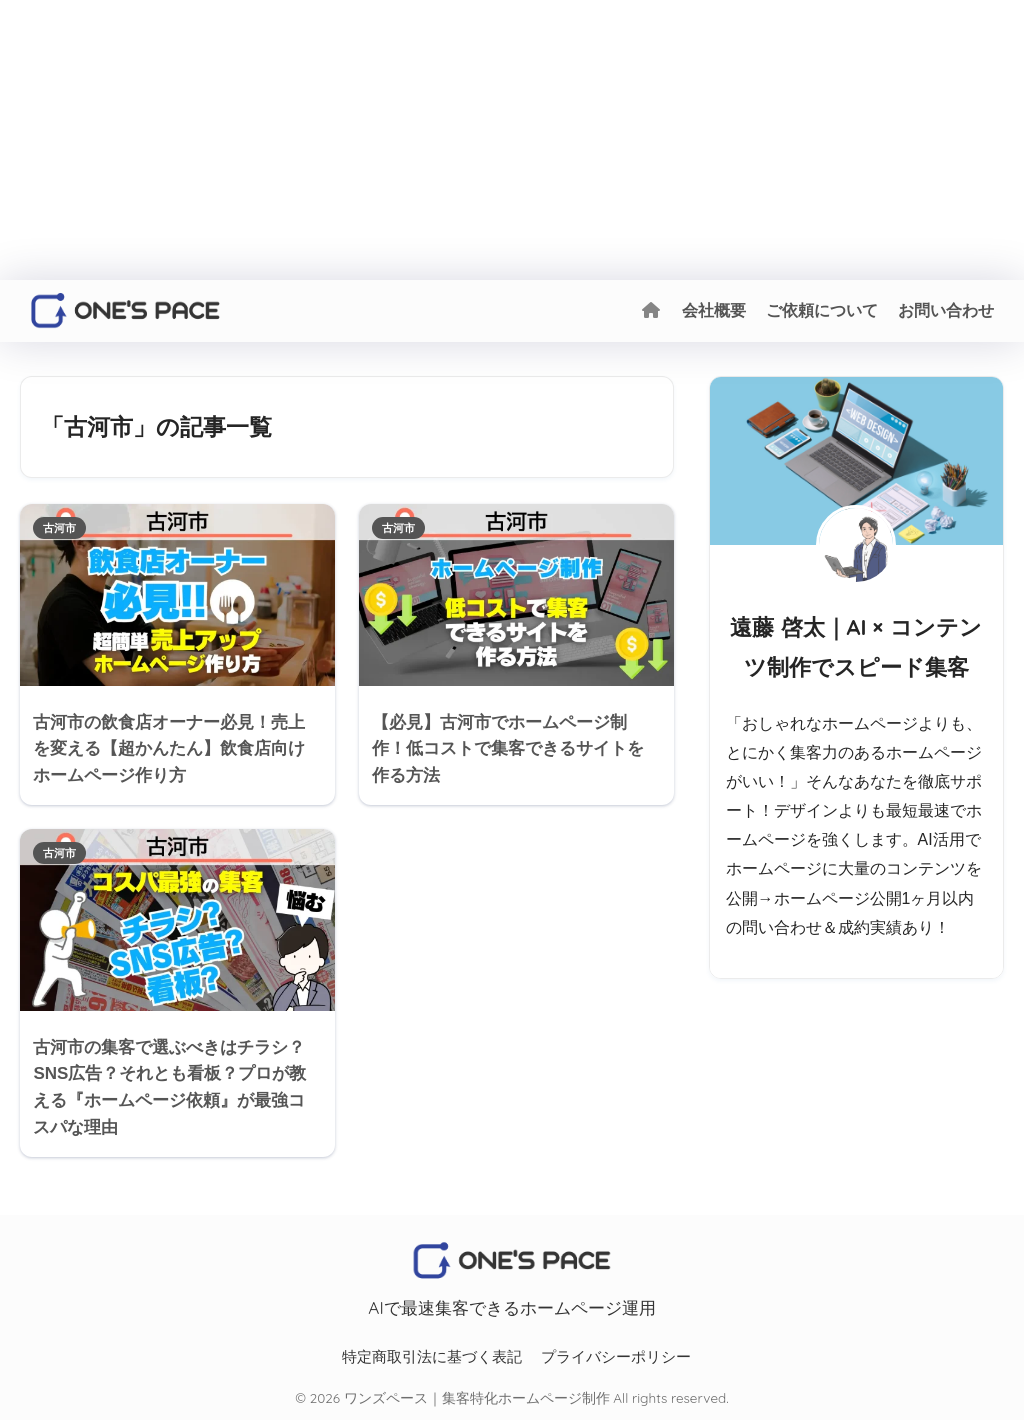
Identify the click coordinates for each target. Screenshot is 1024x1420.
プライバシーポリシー (616, 1357)
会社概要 (714, 310)
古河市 (59, 528)
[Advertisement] (512, 140)
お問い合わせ (946, 310)
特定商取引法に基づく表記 (432, 1357)
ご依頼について (822, 310)
